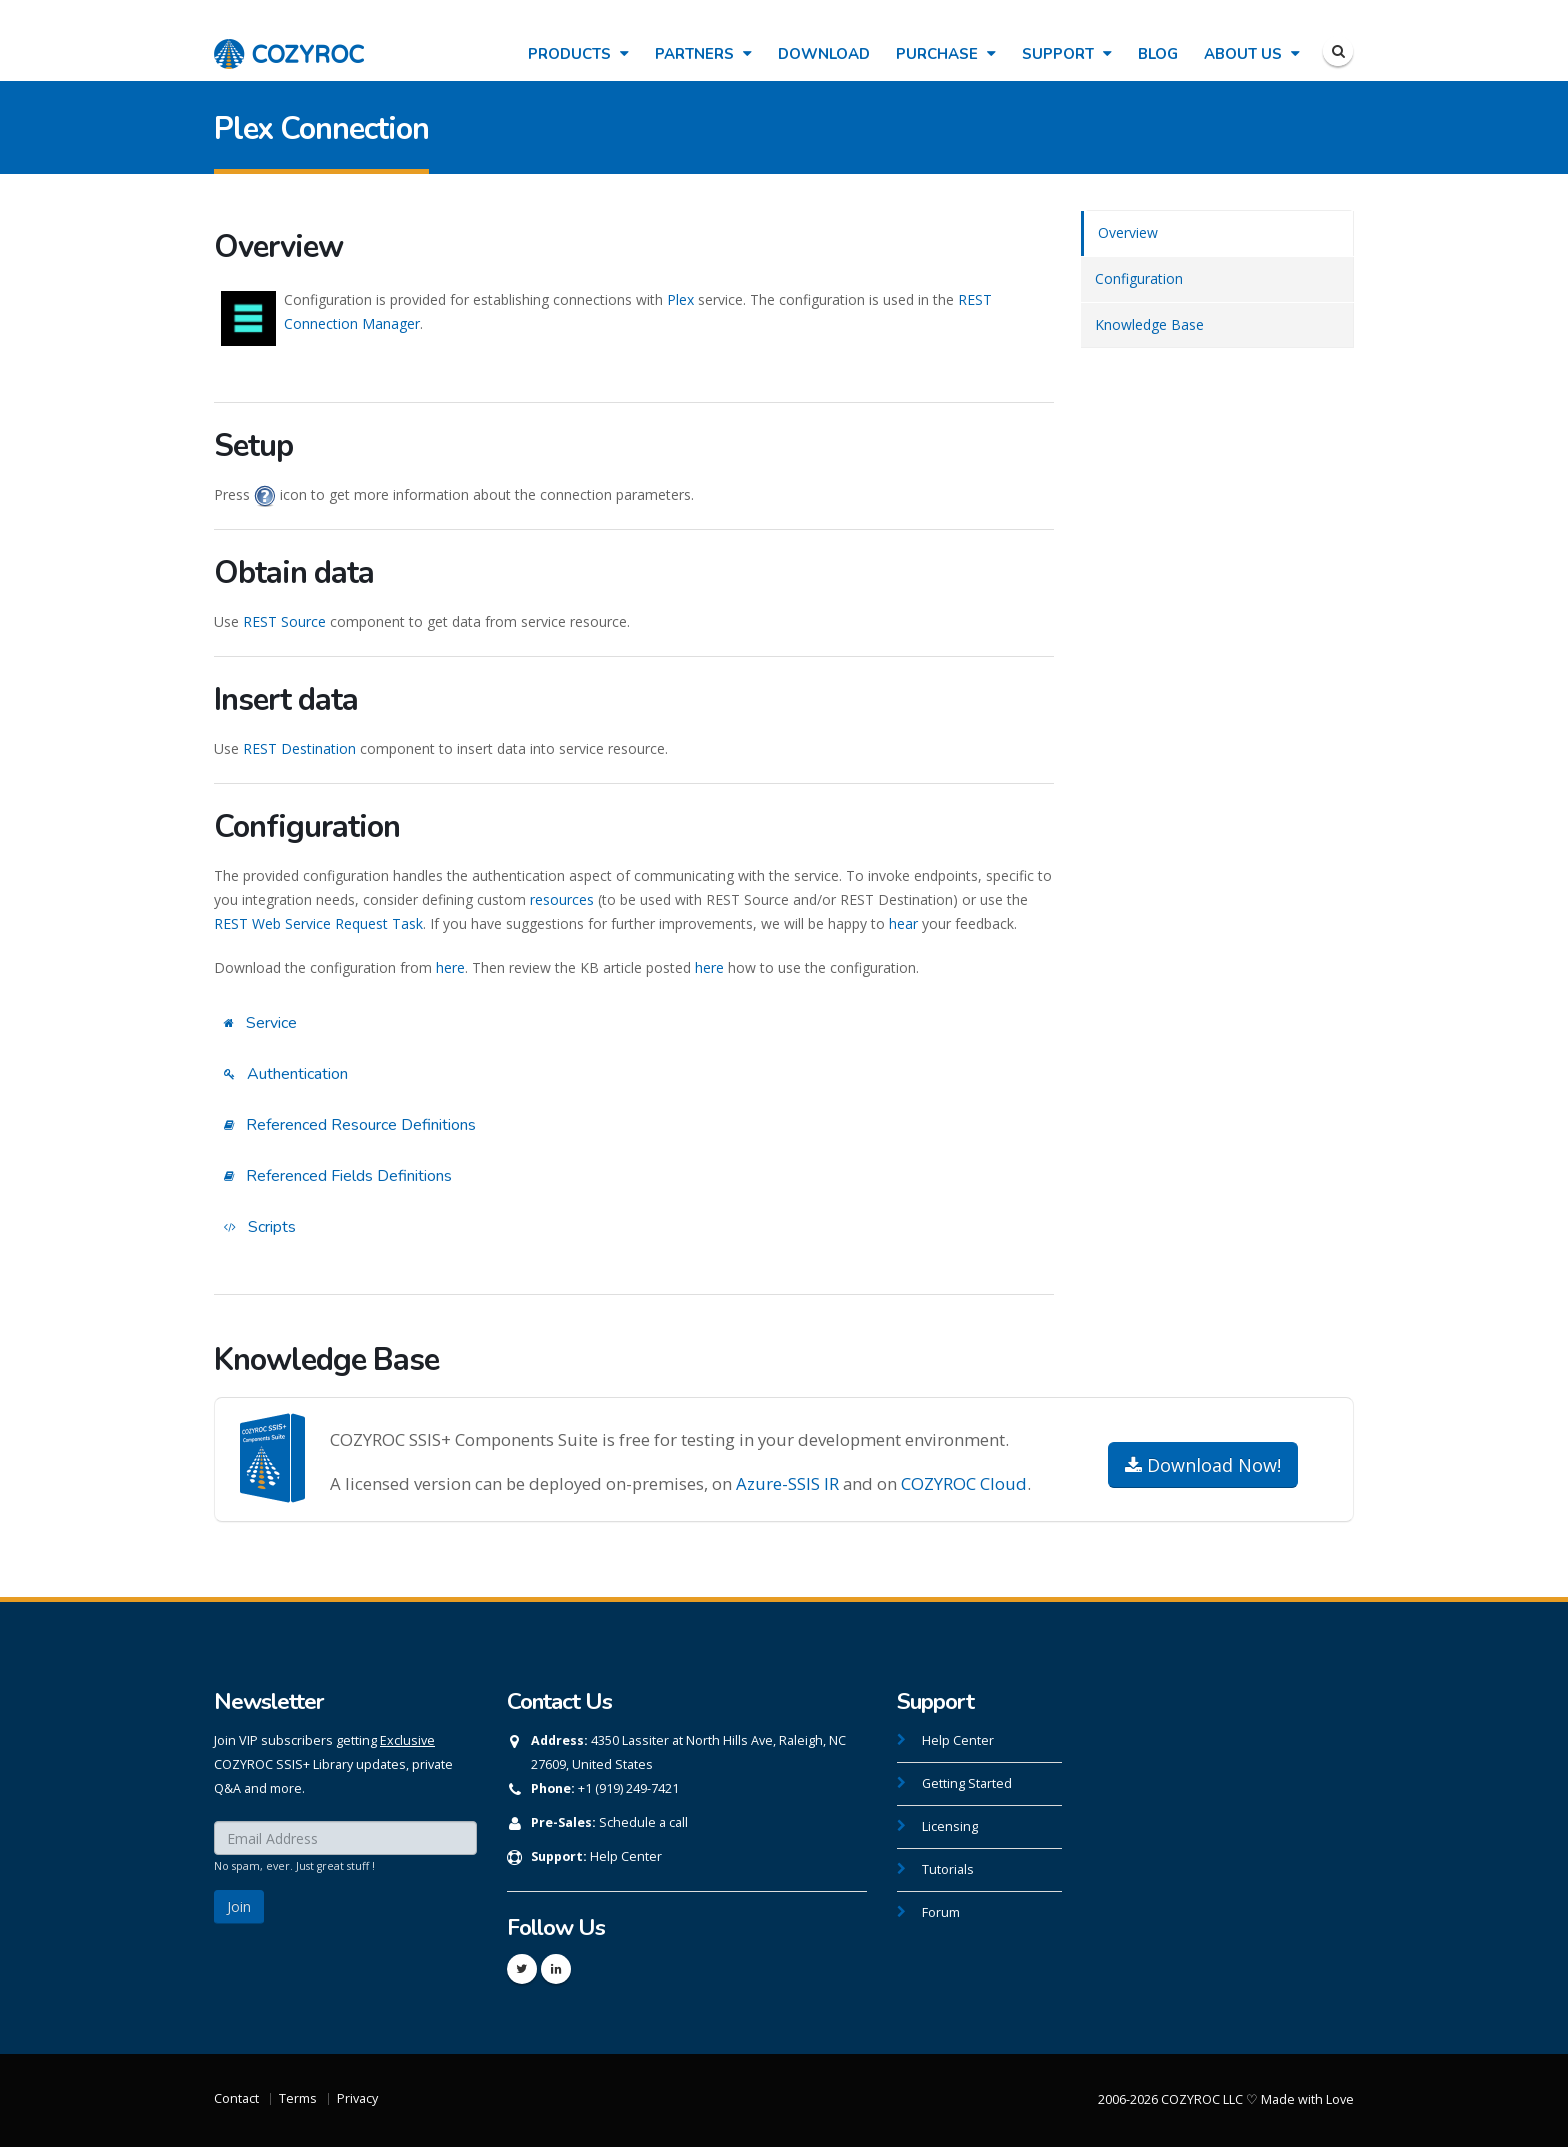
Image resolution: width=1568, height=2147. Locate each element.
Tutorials (948, 1869)
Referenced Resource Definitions (350, 1125)
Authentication (286, 1074)
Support (1067, 54)
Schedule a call (643, 1822)
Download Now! (1203, 1465)
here (450, 967)
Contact (236, 2098)
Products (578, 54)
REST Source (284, 621)
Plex (680, 299)
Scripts (260, 1227)
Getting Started (967, 1783)
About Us (1252, 54)
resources (562, 899)
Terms (298, 2098)
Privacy (357, 2098)
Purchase (946, 54)
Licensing (950, 1826)
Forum (941, 1912)
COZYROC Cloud (964, 1483)
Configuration (1139, 278)
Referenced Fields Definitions (338, 1176)
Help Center (626, 1856)
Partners (703, 54)
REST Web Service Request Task (318, 923)
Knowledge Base (1149, 324)
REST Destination (299, 748)
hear (903, 923)
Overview (1128, 232)
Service (260, 1023)
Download (824, 54)
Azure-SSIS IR (787, 1483)
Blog (1158, 54)
